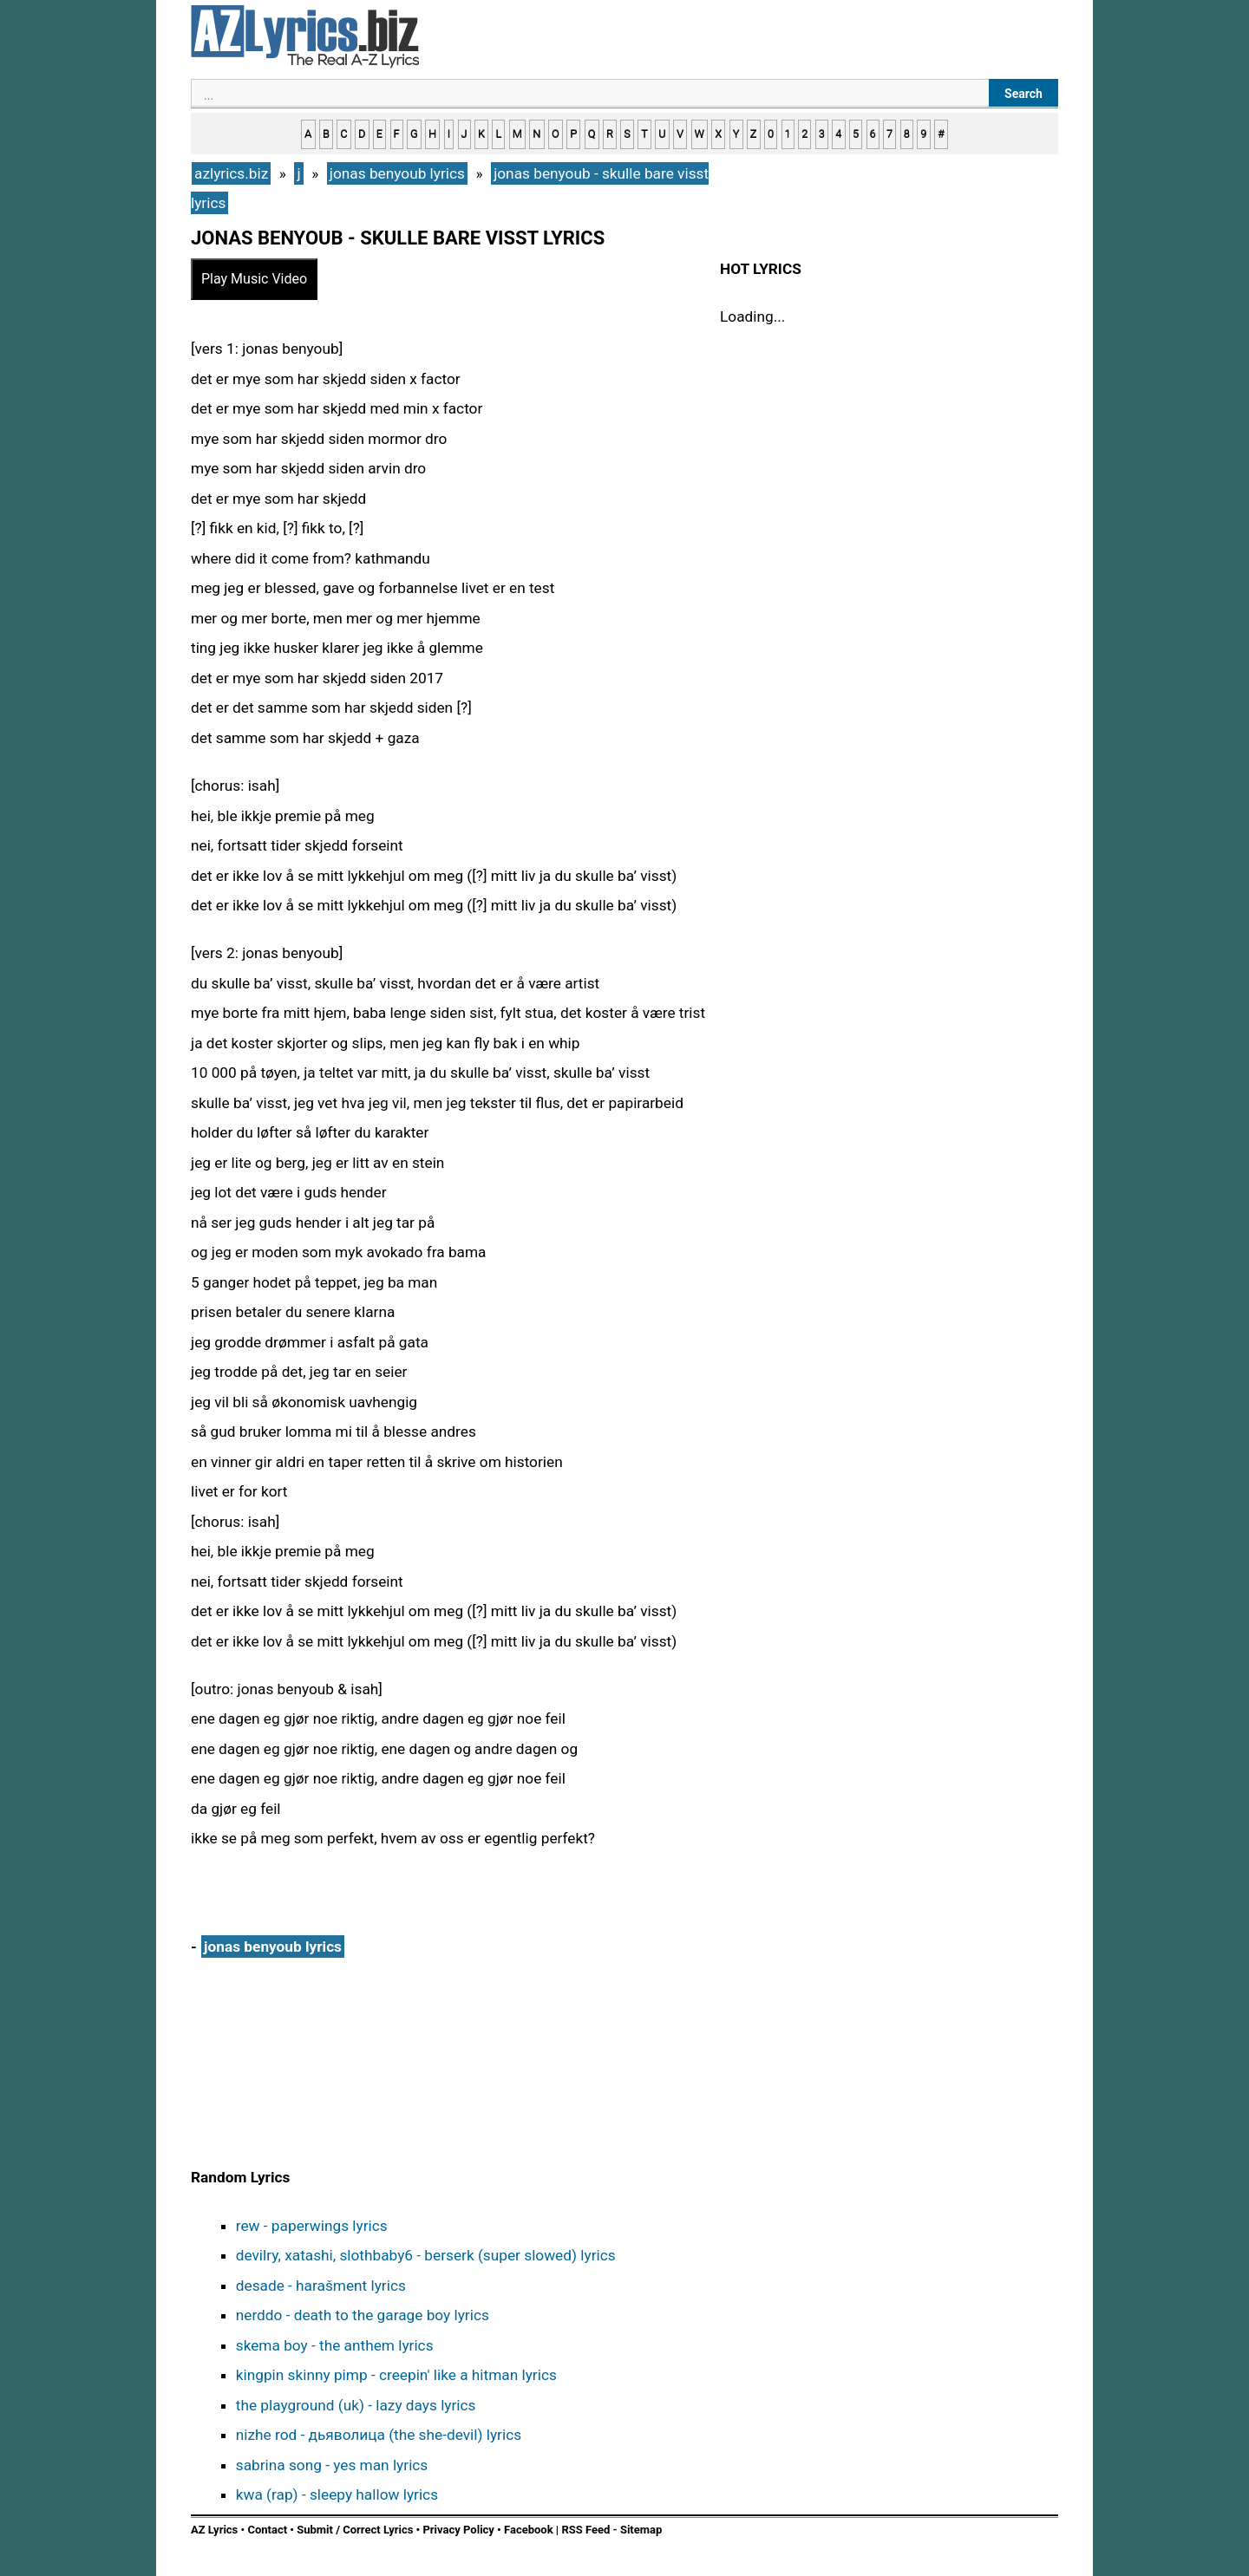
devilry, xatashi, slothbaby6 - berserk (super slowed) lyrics (426, 2255)
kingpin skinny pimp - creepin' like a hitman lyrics (396, 2375)
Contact (267, 2529)
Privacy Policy (458, 2529)
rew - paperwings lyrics (312, 2225)
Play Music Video (254, 279)
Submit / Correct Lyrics (355, 2529)
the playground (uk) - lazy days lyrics (356, 2405)
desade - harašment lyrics (321, 2285)
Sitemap (641, 2529)
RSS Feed (586, 2529)
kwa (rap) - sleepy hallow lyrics (337, 2494)
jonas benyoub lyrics (273, 1946)
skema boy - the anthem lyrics (335, 2345)
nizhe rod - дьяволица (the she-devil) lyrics (378, 2434)
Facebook (528, 2529)
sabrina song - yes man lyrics (332, 2465)
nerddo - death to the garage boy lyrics (362, 2315)
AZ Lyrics (214, 2529)
